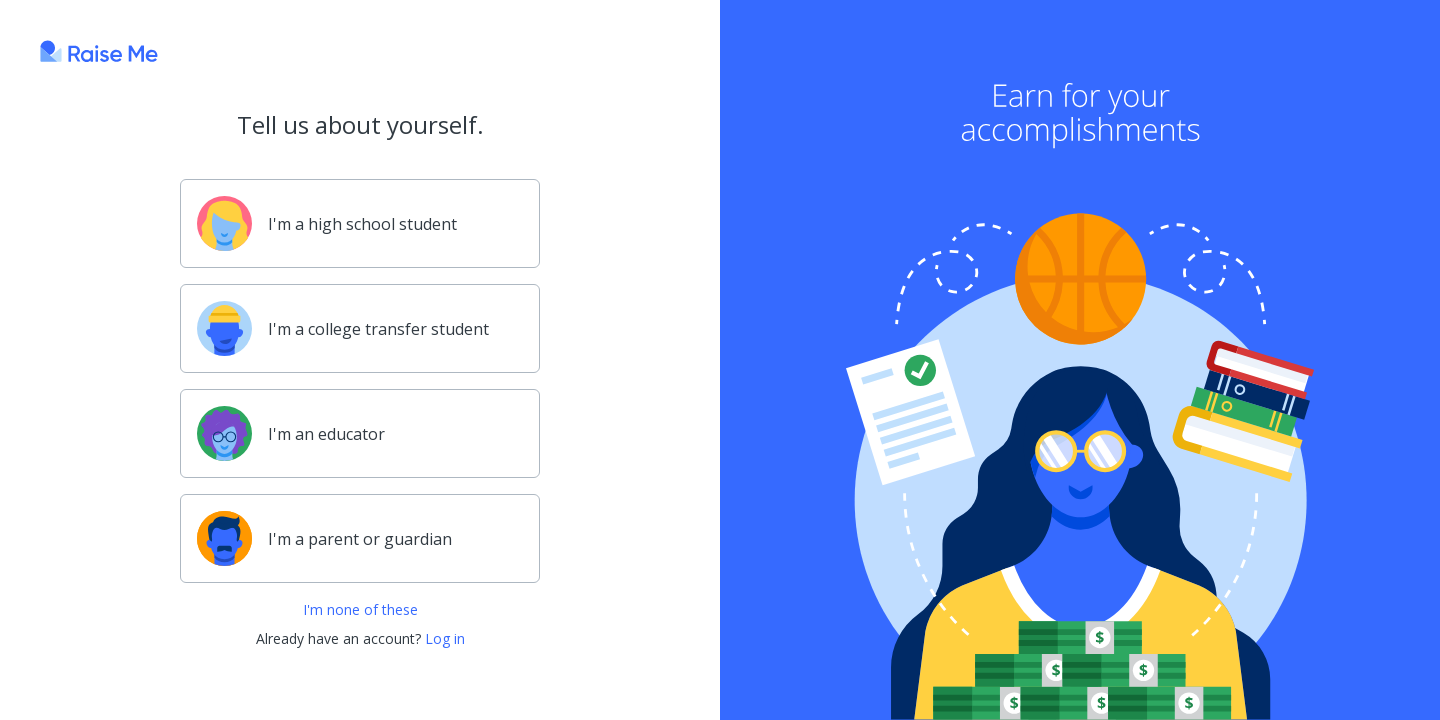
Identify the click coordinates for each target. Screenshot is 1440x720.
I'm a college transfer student (343, 328)
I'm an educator (291, 433)
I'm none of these (360, 609)
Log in (445, 638)
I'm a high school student (327, 223)
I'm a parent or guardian (324, 538)
